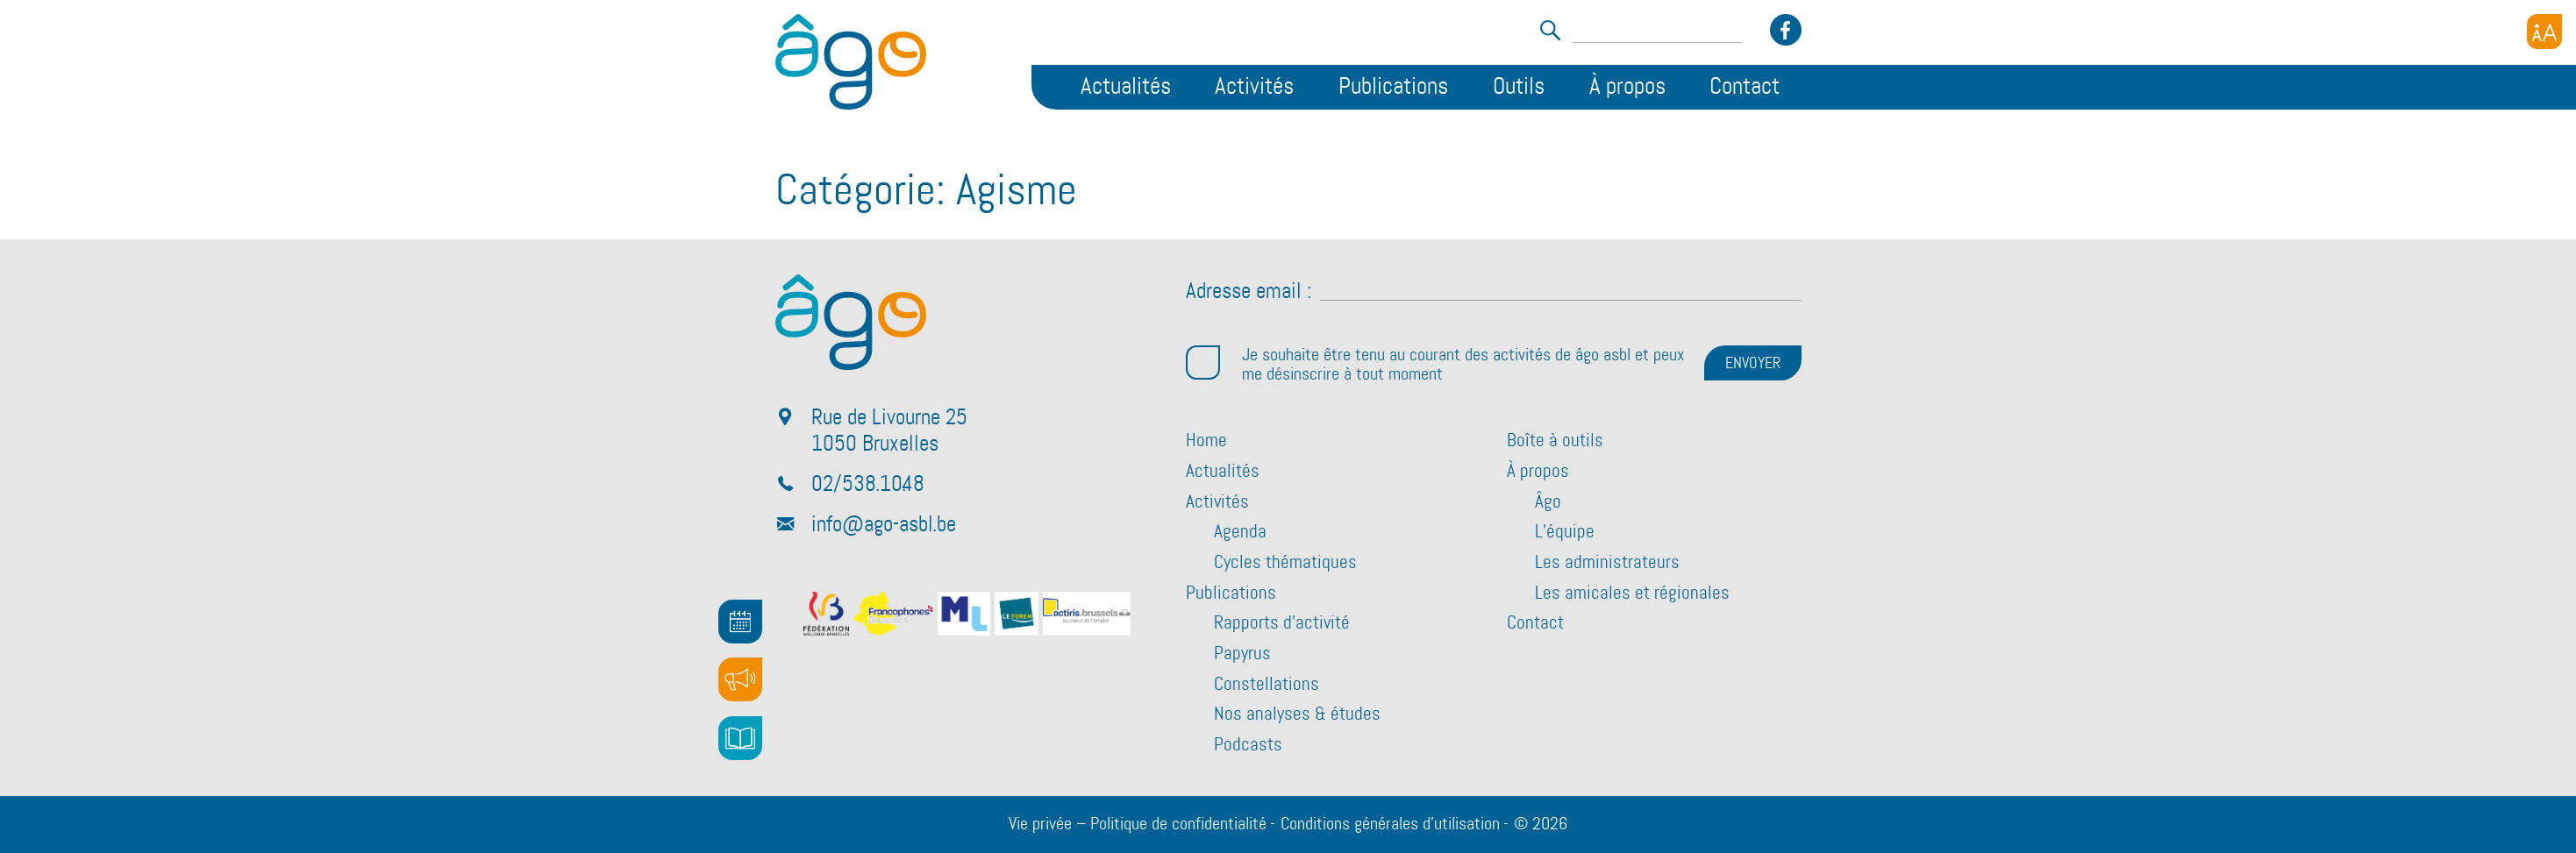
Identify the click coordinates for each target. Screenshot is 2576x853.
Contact (1744, 87)
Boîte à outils (1555, 441)
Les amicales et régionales (1632, 593)
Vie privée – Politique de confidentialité (1138, 824)
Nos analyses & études (1297, 714)
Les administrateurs (1607, 562)
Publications (1393, 87)
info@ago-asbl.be (883, 525)
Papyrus (1242, 654)
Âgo (1548, 502)
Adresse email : (1248, 292)
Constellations (1266, 684)
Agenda (1240, 532)
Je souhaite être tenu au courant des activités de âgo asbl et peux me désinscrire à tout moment (1435, 364)
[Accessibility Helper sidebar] (2544, 31)
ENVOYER (1752, 363)
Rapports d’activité (1282, 623)
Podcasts (1248, 745)
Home (1206, 441)
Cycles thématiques (1285, 562)
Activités (1254, 87)
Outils (1519, 87)
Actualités (1126, 87)
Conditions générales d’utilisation (1390, 824)
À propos (1627, 87)
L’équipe (1565, 532)
